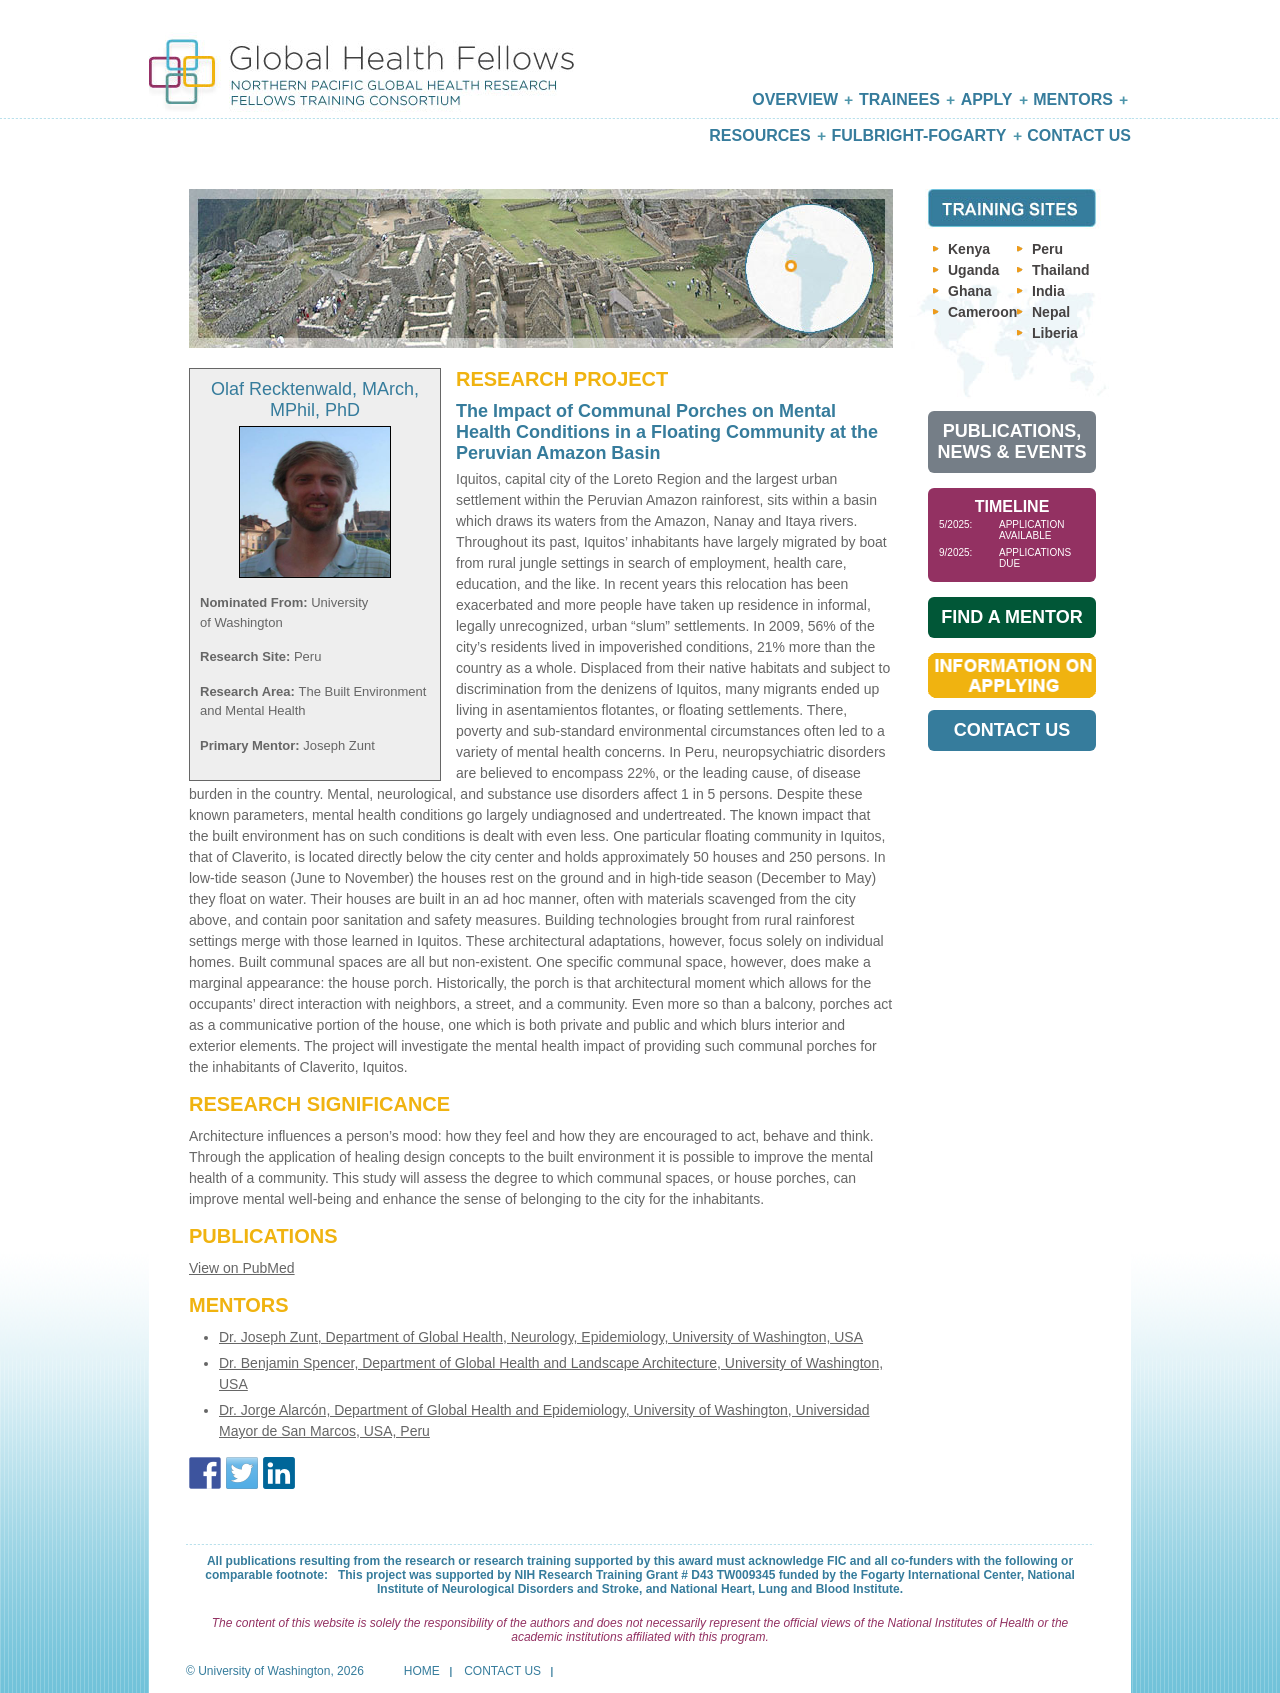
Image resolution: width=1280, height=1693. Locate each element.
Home (422, 1671)
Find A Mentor (1011, 617)
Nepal (1051, 312)
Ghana (970, 291)
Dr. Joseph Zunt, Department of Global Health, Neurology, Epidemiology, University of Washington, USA (541, 1337)
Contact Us (1079, 135)
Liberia (1055, 333)
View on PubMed (242, 1268)
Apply (987, 99)
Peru (1047, 249)
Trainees (899, 99)
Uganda (973, 270)
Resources (759, 135)
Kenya (969, 249)
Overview (795, 99)
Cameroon (982, 312)
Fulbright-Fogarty (918, 135)
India (1048, 291)
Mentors (1073, 99)
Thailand (1061, 270)
